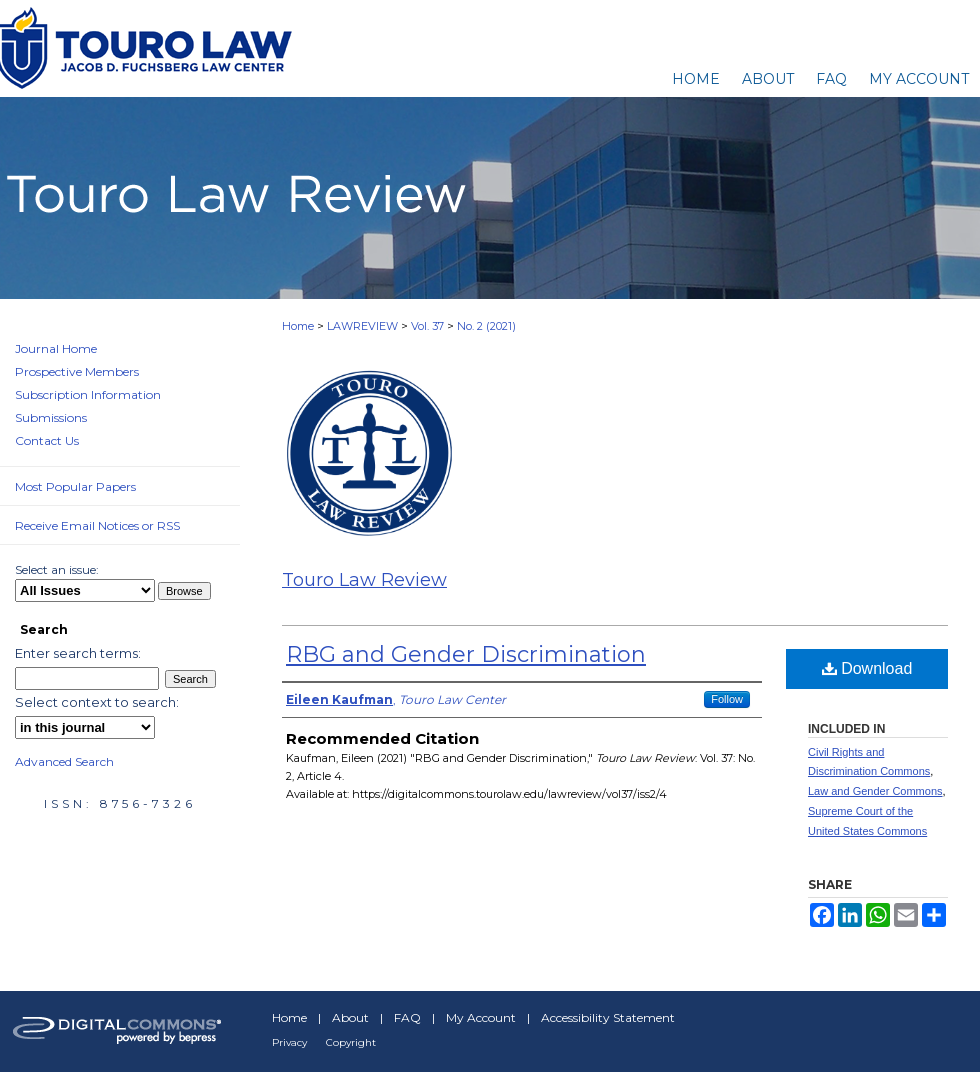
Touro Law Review (364, 580)
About (350, 1017)
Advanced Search (64, 761)
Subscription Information (88, 394)
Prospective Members (77, 371)
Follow (727, 699)
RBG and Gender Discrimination (466, 654)
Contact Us (47, 440)
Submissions (51, 417)
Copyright (351, 1042)
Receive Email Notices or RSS (97, 525)
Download (867, 668)
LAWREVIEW (362, 326)
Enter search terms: (78, 653)
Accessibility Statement (608, 1017)
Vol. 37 (427, 326)
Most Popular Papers (75, 486)
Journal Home (56, 348)
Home (298, 326)
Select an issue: (57, 569)
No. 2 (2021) (486, 326)
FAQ (407, 1017)
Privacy (289, 1042)
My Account (481, 1017)
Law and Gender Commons (875, 791)
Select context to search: (97, 702)
